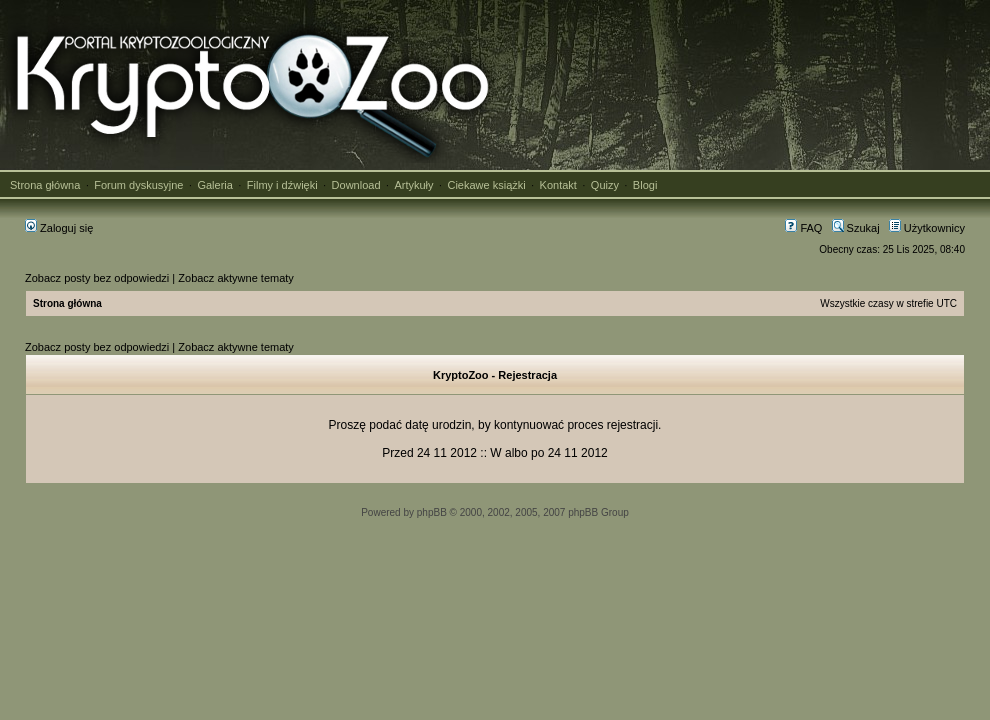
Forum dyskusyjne (138, 185)
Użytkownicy (927, 228)
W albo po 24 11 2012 (548, 453)
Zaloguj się (59, 228)
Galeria (214, 185)
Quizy (605, 185)
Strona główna (45, 185)
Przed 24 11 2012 (429, 453)
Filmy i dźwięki (282, 185)
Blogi (645, 185)
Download (356, 185)
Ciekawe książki (486, 185)
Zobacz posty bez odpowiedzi (97, 278)
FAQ (803, 228)
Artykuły (413, 185)
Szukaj (856, 228)
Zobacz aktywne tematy (236, 278)
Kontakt (558, 185)
